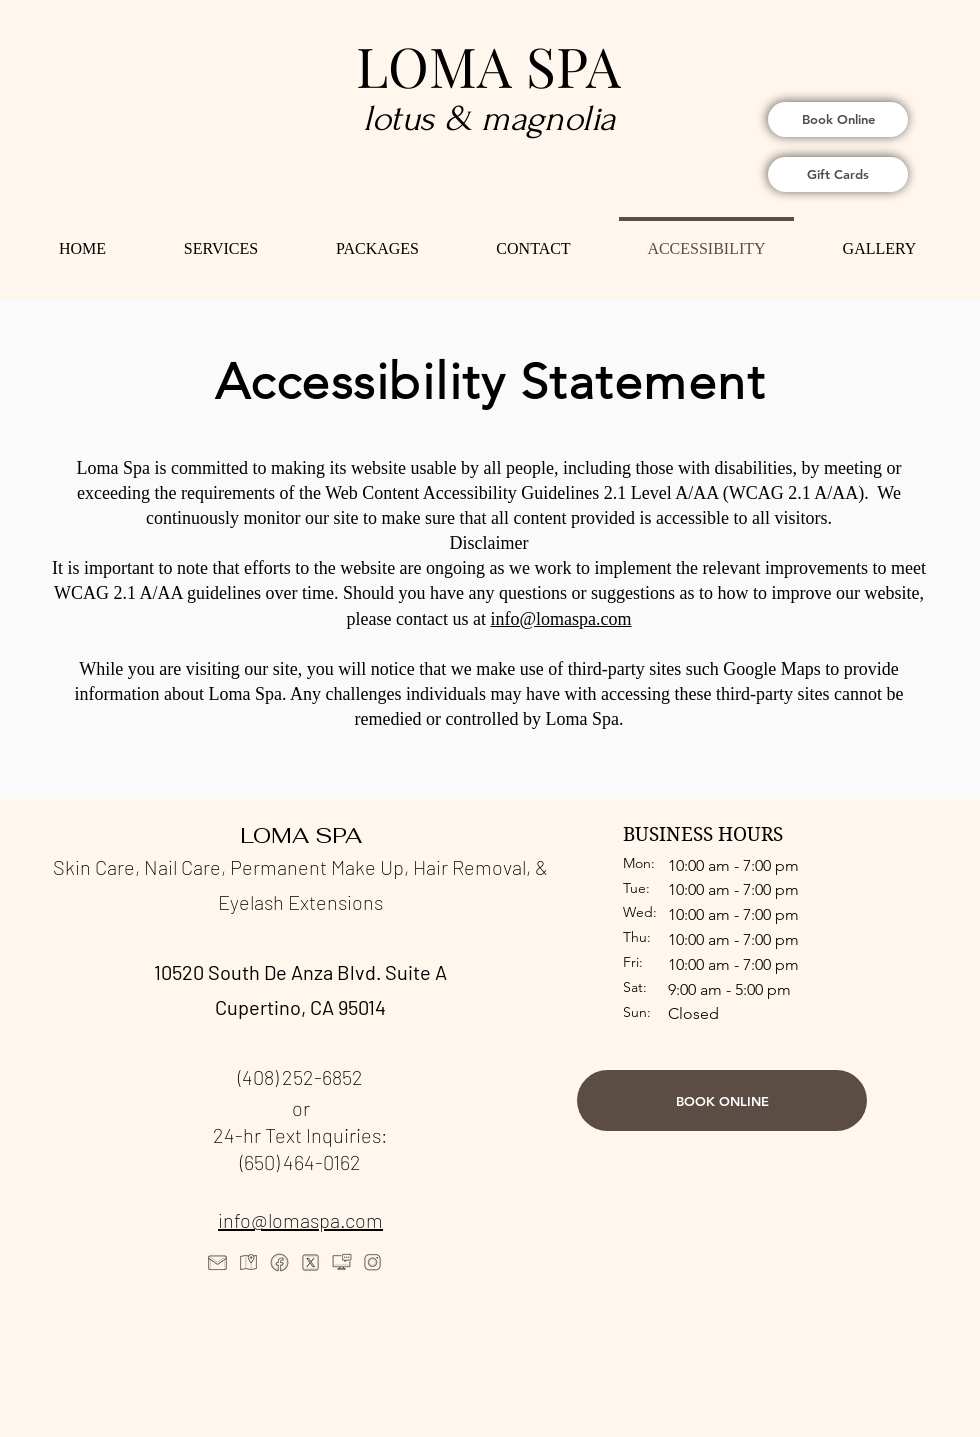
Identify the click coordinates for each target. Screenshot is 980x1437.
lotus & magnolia (489, 118)
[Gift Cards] (838, 174)
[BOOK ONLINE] (722, 1100)
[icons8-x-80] (310, 1262)
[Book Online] (838, 119)
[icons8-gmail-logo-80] (217, 1262)
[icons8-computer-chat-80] (341, 1262)
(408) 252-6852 (300, 1077)
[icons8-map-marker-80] (248, 1262)
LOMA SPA (488, 65)
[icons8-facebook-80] (279, 1262)
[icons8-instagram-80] (372, 1262)
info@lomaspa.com (300, 1220)
